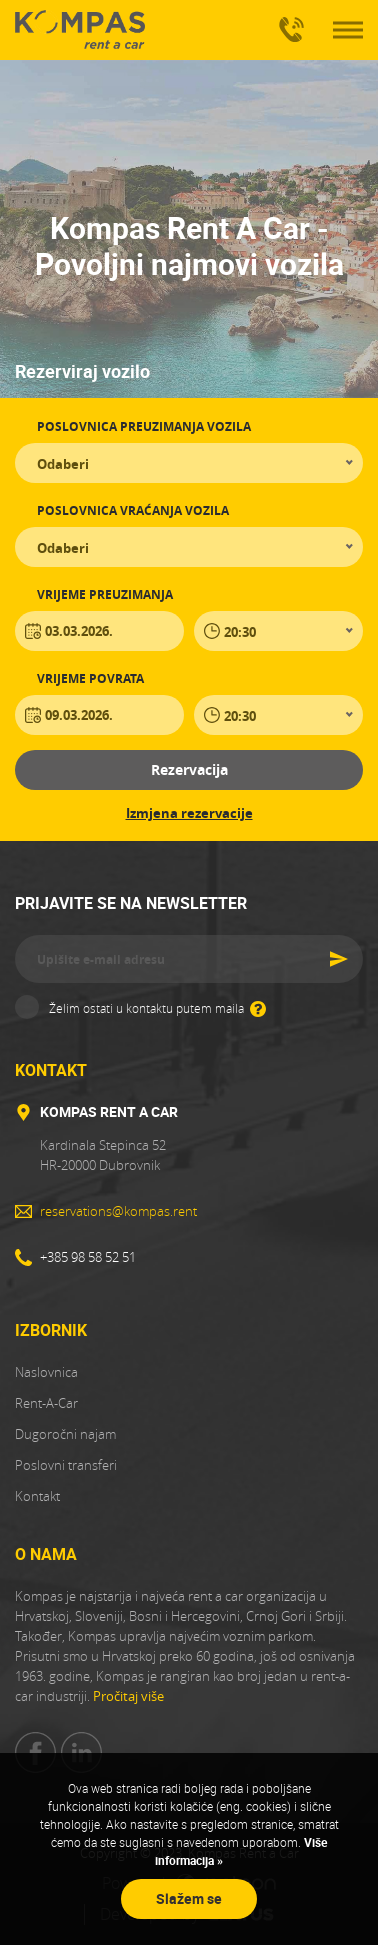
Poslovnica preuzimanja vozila (144, 426)
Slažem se (189, 1898)
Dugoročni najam (65, 1434)
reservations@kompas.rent (118, 1211)
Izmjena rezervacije (189, 813)
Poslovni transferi (66, 1465)
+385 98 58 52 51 (288, 21)
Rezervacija (189, 769)
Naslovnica (46, 1372)
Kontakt (37, 1496)
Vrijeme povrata (90, 678)
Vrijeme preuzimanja (105, 594)
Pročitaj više (128, 1696)
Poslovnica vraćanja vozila (133, 510)
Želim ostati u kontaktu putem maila (157, 1007)
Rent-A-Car (46, 1403)
